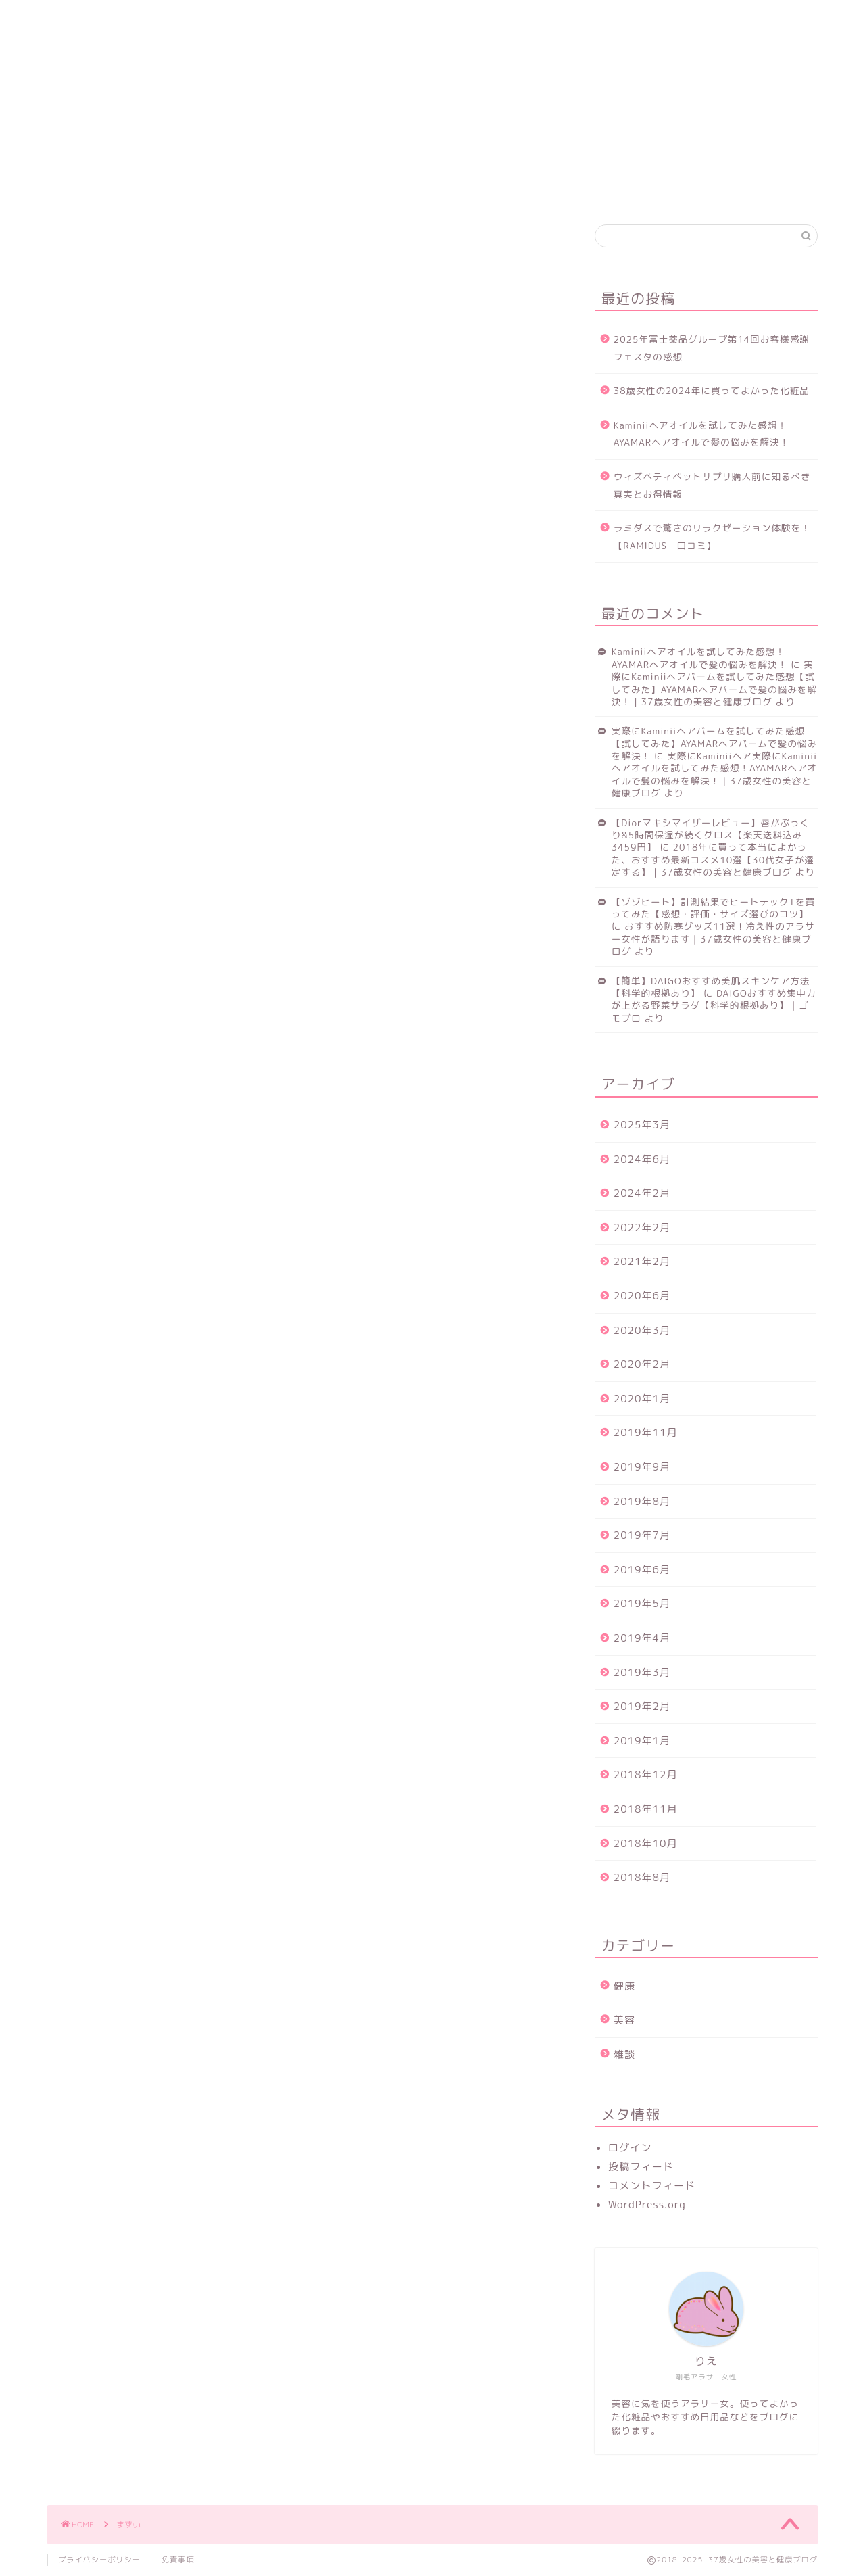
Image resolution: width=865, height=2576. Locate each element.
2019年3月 (642, 1672)
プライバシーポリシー (99, 2559)
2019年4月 (642, 1638)
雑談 (624, 2054)
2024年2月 (642, 1193)
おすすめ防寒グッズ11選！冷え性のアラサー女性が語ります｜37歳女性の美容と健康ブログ (713, 938)
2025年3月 (642, 1125)
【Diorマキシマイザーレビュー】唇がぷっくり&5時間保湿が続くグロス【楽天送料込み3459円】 (711, 835)
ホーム (81, 18)
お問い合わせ (275, 19)
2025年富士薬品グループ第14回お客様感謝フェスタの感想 (712, 348)
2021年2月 (642, 1261)
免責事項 (178, 2559)
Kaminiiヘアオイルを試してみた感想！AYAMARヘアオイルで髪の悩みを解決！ (701, 434)
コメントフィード (652, 2185)
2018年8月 (642, 1877)
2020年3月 (642, 1330)
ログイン (630, 2148)
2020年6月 (642, 1296)
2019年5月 (642, 1603)
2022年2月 (642, 1227)
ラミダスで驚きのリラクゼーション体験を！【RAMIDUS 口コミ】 (712, 536)
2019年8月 (642, 1501)
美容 (194, 18)
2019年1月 (642, 1741)
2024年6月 (642, 1159)
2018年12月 (646, 1774)
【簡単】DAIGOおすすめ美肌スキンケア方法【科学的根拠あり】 (711, 986)
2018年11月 (646, 1809)
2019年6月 (642, 1570)
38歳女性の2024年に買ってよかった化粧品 (712, 390)
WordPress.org (647, 2204)
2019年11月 (646, 1432)
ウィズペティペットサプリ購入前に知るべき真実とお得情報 (712, 485)
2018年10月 (646, 1843)
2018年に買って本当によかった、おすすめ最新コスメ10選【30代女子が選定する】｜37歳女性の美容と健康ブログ (713, 859)
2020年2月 (642, 1364)
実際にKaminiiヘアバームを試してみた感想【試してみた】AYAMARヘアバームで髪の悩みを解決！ (714, 743)
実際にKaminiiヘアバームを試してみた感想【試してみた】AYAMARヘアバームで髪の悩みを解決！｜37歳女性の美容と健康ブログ (714, 683)
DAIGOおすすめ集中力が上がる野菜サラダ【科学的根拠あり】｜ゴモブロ (714, 1005)
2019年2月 (642, 1706)
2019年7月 (642, 1535)
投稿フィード (641, 2167)
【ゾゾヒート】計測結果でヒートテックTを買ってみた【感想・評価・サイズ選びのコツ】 (714, 907)
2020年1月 (642, 1398)
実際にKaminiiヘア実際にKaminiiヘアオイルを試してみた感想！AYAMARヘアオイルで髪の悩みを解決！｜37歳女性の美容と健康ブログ (714, 774)
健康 (140, 18)
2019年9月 (642, 1467)
